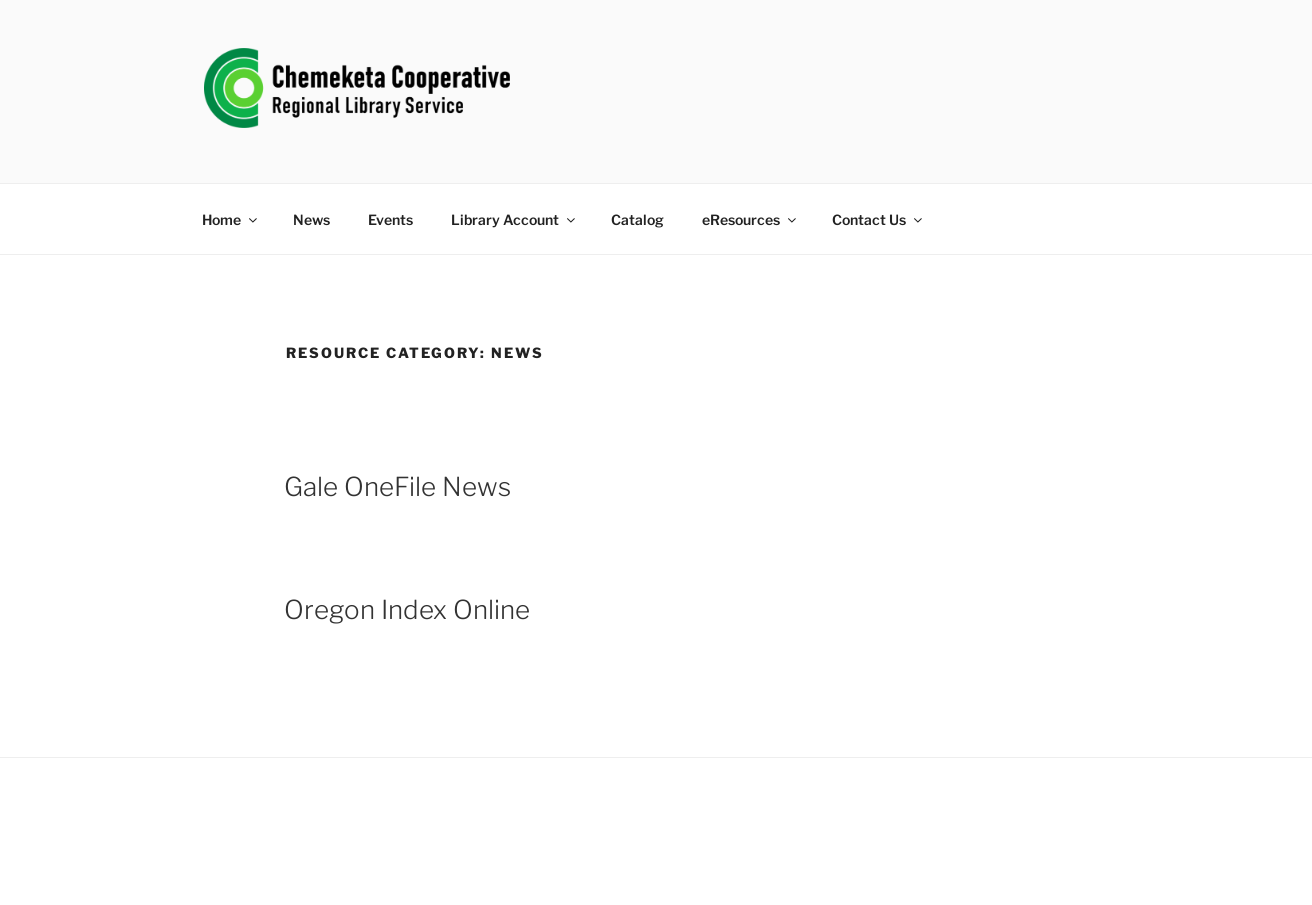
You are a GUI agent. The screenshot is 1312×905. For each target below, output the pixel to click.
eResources (750, 219)
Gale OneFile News (397, 486)
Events (390, 219)
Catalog (637, 219)
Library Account (514, 219)
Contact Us (878, 219)
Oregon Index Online (407, 609)
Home (231, 219)
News (311, 219)
